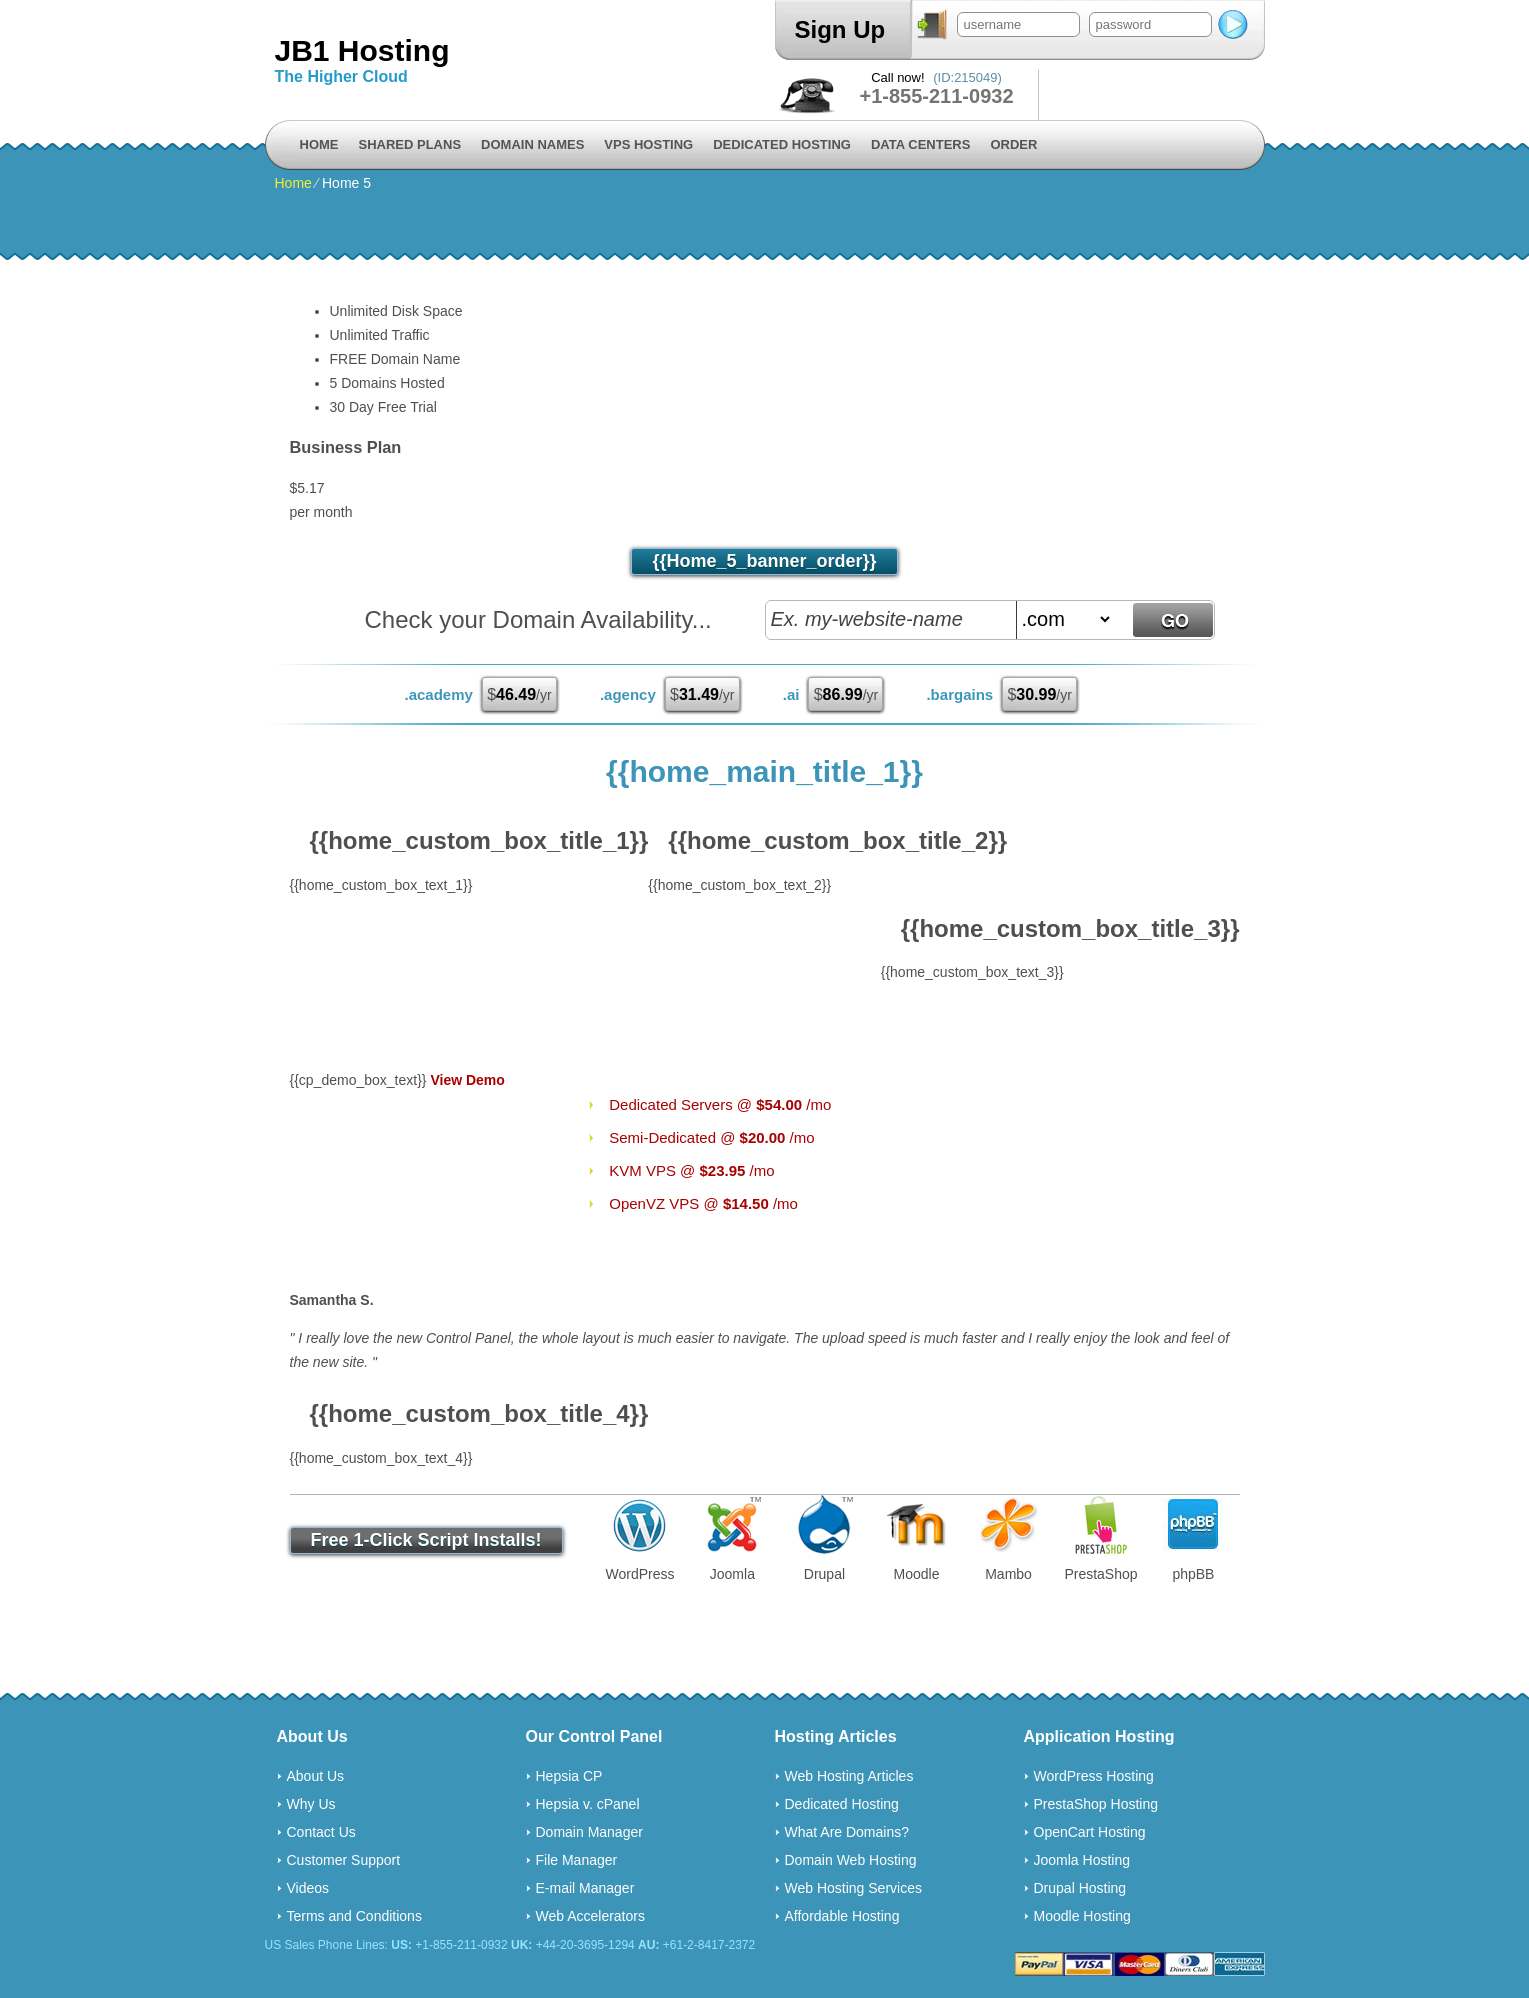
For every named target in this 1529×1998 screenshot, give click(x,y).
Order (1013, 144)
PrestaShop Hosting (1096, 1804)
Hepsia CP (569, 1776)
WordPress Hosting (1094, 1776)
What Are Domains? (847, 1832)
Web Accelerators (590, 1916)
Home (319, 144)
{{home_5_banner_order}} (764, 561)
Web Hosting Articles (849, 1776)
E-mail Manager (585, 1888)
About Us (316, 1776)
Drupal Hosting (1080, 1888)
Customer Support (344, 1860)
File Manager (577, 1860)
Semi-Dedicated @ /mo (711, 1137)
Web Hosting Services (853, 1888)
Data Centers (920, 144)
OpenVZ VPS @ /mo (703, 1203)
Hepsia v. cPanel (588, 1804)
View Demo (467, 1080)
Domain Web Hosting (851, 1860)
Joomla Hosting (1082, 1860)
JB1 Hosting (362, 50)
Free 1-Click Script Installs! (426, 1540)
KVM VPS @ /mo (691, 1170)
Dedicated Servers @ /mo (720, 1104)
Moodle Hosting (1082, 1916)
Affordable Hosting (842, 1916)
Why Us (311, 1804)
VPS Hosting (648, 144)
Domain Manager (589, 1832)
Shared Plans (410, 144)
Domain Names (532, 144)
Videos (308, 1888)
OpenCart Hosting (1090, 1832)
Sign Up (840, 29)
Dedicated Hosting (782, 144)
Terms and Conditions (354, 1916)
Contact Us (321, 1832)
